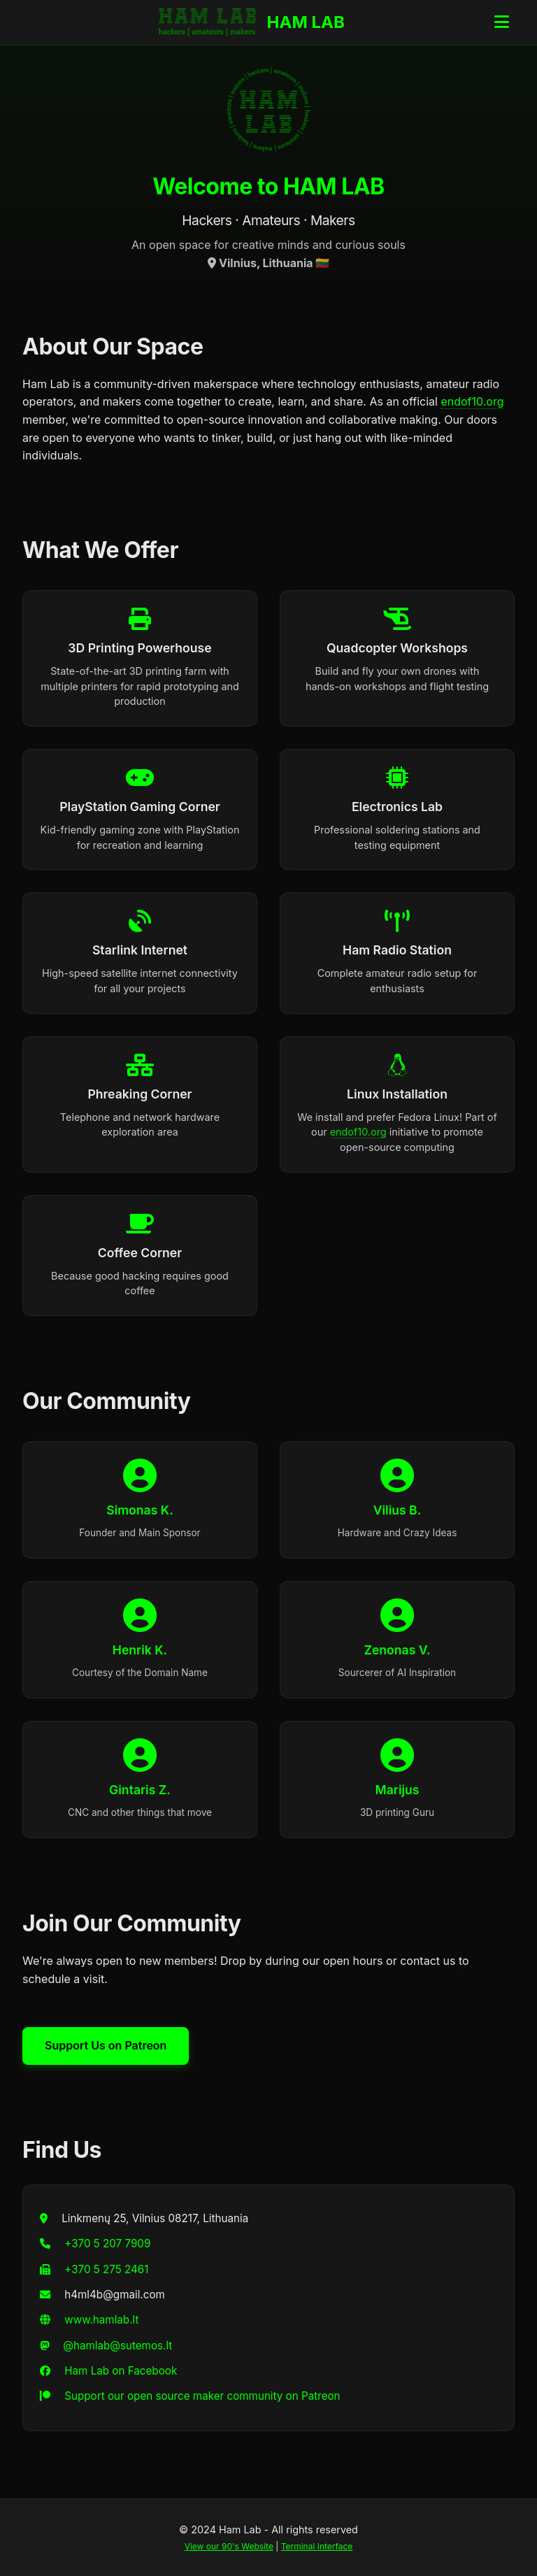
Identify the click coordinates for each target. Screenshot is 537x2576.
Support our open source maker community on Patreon (202, 2396)
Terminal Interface (317, 2546)
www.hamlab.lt (101, 2319)
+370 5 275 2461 (106, 2269)
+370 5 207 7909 (107, 2243)
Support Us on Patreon (105, 2045)
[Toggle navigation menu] (502, 22)
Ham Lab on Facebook (120, 2370)
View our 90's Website (229, 2546)
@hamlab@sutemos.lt (117, 2345)
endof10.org (472, 401)
